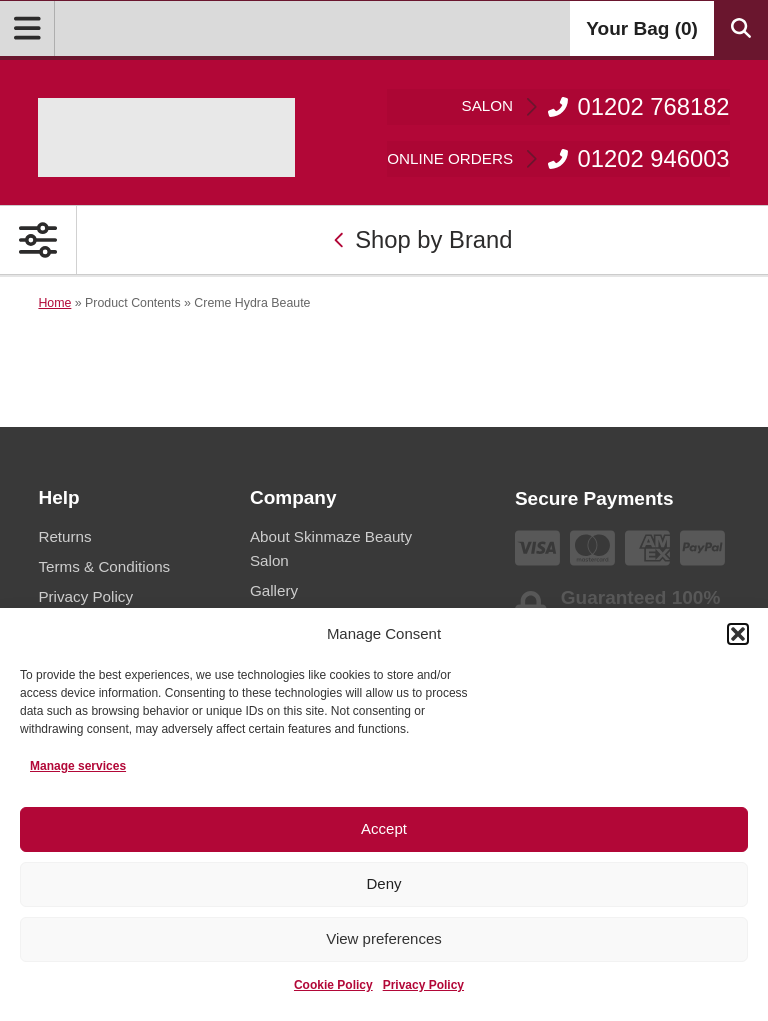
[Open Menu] (27, 28)
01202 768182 (596, 106)
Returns (64, 536)
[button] (738, 634)
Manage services (78, 766)
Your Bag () (642, 28)
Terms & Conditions (104, 566)
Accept (384, 828)
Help (58, 497)
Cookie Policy (333, 985)
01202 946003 (558, 158)
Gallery (274, 590)
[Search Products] (741, 28)
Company (293, 497)
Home (54, 303)
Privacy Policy (423, 985)
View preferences (384, 938)
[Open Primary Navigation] (38, 240)
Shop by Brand (423, 239)
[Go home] (166, 137)
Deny (383, 883)
